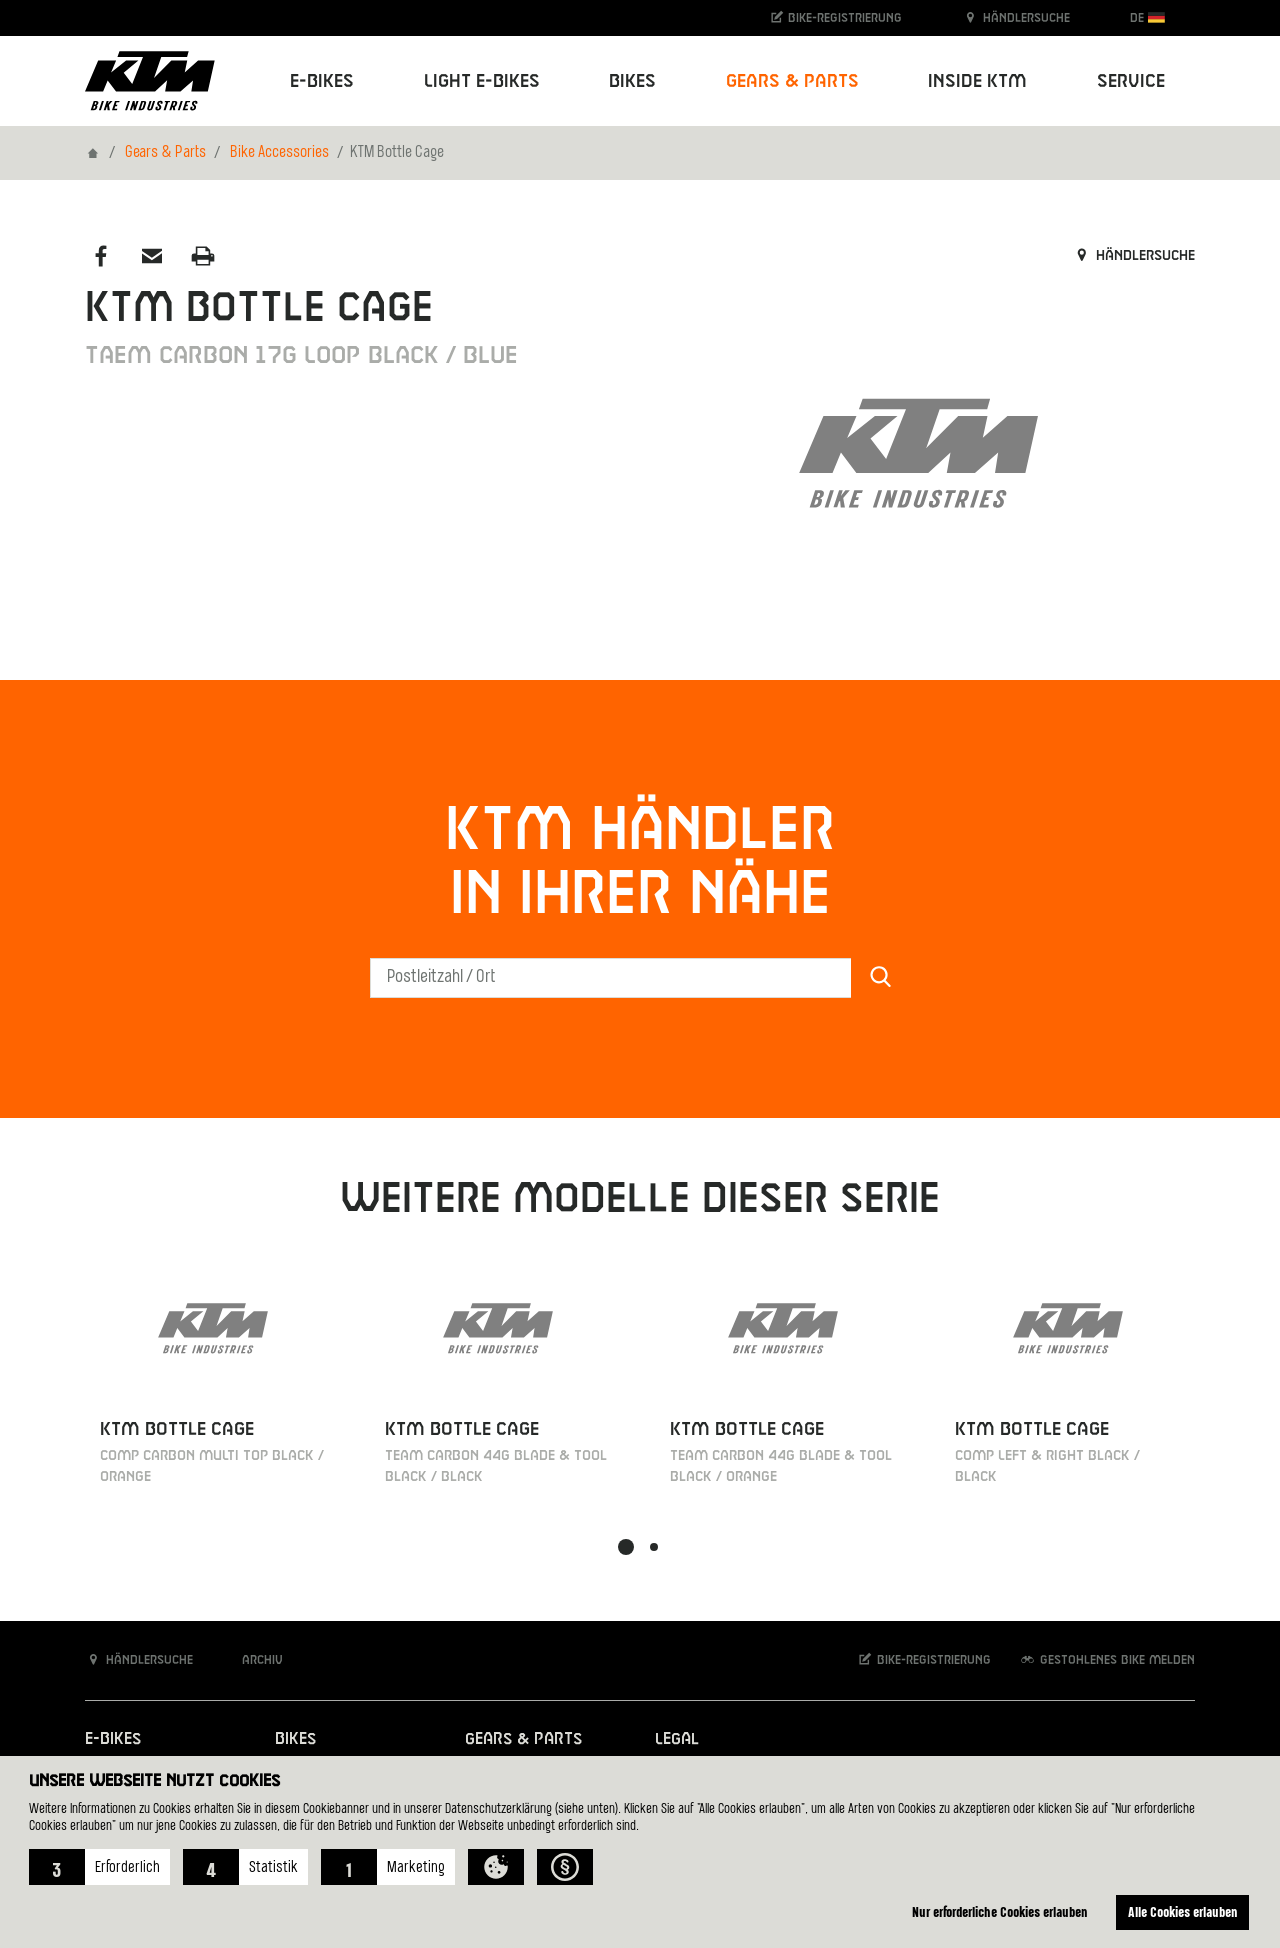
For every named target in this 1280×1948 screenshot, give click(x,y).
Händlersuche (1016, 17)
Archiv (252, 1659)
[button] (99, 1867)
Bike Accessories (279, 153)
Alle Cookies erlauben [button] (1183, 1911)
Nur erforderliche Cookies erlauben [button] (1000, 1911)
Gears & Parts (165, 153)
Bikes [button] (632, 81)
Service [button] (1131, 81)
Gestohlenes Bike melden (1107, 1659)
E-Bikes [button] (322, 81)
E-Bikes (113, 1739)
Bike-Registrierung (835, 17)
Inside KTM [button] (977, 81)
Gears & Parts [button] (792, 81)
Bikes (295, 1739)
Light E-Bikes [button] (482, 81)
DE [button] (1147, 17)
